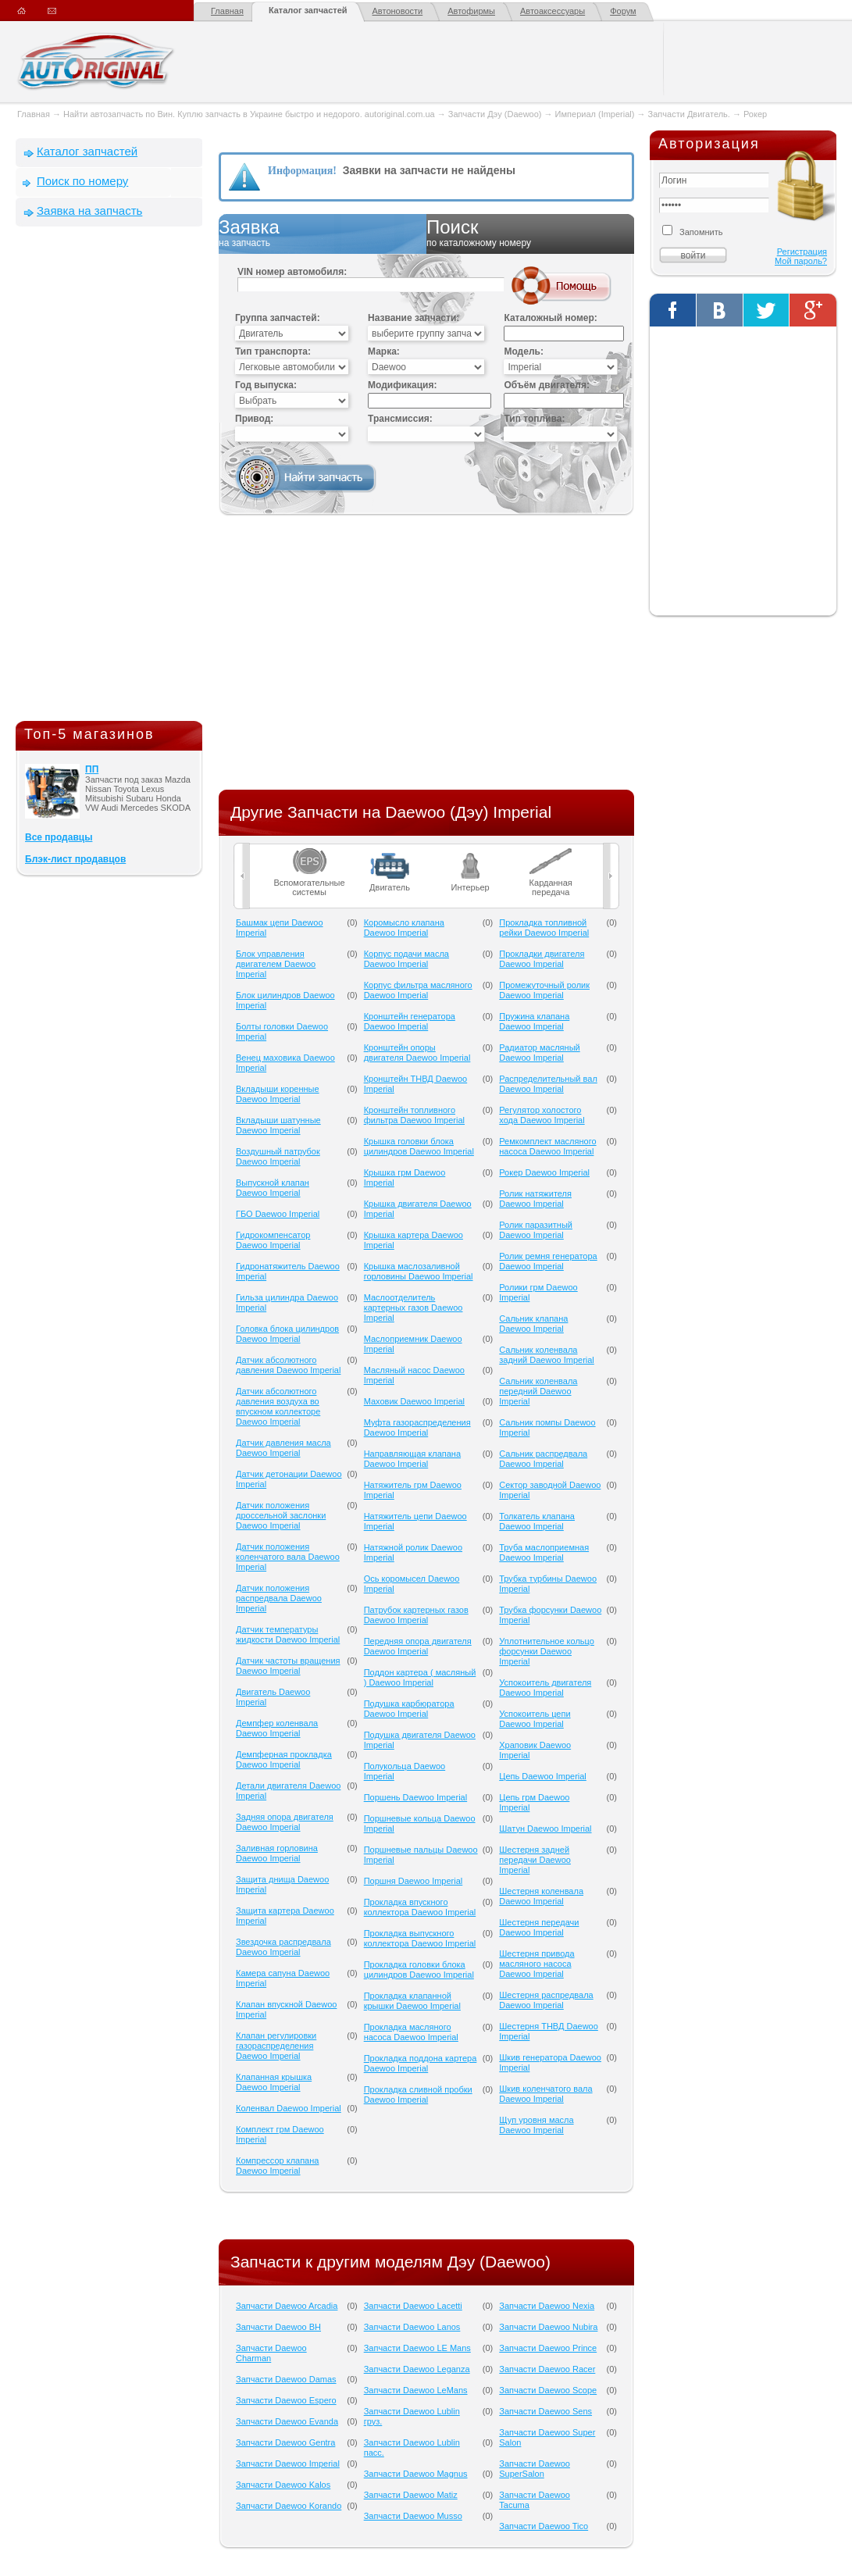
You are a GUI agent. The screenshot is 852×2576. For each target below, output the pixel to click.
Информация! (302, 171)
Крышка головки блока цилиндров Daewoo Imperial (419, 1146)
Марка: (384, 351)
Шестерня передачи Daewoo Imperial (539, 1927)
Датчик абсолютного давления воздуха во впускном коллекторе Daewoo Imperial (278, 1406)
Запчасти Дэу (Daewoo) (495, 114)
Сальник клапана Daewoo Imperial (533, 1323)
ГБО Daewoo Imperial (277, 1213)
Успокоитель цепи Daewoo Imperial (534, 1719)
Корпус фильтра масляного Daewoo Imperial (418, 990)
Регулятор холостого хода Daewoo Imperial (541, 1115)
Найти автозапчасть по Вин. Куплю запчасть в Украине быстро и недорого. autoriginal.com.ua (249, 114)
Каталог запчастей (308, 10)
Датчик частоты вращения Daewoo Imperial (288, 1665)
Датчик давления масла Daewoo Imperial (283, 1447)
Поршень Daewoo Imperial (415, 1797)
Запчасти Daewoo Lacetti (413, 2305)
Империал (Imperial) (595, 114)
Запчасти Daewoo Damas (286, 2379)
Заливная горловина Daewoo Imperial (277, 1853)
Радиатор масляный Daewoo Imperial (539, 1052)
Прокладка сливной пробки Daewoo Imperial (418, 2094)
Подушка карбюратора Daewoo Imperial (409, 1708)
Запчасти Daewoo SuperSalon (534, 2468)
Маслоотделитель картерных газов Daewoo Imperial (413, 1307)
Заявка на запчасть (89, 210)
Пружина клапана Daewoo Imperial (534, 1021)
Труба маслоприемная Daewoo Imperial (544, 1552)
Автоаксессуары (552, 11)
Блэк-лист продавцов (75, 859)
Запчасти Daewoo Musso (413, 2516)
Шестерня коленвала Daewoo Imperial (541, 1896)
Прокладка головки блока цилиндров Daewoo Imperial (419, 1969)
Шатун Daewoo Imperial (545, 1828)
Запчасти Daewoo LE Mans (417, 2348)
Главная (227, 11)
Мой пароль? (801, 261)
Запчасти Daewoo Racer (547, 2369)
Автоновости (398, 11)
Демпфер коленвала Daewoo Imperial (277, 1728)
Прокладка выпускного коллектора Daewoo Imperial (420, 1938)
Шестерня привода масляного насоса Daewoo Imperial (536, 1963)
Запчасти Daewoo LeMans (416, 2390)
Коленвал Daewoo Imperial (288, 2108)
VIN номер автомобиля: (292, 271)
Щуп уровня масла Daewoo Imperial (536, 2125)
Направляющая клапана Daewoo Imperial (412, 1458)
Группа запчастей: (277, 317)
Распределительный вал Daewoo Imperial (548, 1084)
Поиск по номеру (82, 180)
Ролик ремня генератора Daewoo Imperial (548, 1261)
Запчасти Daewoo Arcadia (286, 2305)
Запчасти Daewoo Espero (286, 2400)
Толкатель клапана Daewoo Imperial (537, 1521)
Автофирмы (471, 11)
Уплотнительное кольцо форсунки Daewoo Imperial (546, 1651)
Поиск (530, 233)
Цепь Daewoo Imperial (542, 1776)
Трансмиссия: (400, 418)
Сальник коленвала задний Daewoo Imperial (546, 1355)
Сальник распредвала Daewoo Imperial (543, 1458)
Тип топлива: (534, 418)
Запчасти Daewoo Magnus (416, 2473)
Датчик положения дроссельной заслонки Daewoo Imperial (281, 1515)
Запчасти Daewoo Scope (548, 2390)
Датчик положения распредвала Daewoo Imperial (279, 1598)
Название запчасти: (413, 317)
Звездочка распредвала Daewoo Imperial (283, 1947)
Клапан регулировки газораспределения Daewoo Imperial (276, 2045)
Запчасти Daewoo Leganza (417, 2369)
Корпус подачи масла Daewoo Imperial (406, 959)
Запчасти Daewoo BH (278, 2327)
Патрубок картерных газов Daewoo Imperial (416, 1615)
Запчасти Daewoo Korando (288, 2505)
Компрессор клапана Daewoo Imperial (277, 2165)
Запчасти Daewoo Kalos (283, 2484)
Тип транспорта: (273, 351)
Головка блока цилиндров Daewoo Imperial (287, 1333)
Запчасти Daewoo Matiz (411, 2494)
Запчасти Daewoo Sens (545, 2411)
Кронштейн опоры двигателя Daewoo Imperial (417, 1052)
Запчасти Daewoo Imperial (288, 2463)
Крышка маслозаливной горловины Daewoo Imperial (418, 1271)
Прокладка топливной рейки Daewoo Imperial (544, 927)
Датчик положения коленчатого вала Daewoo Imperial (288, 1557)
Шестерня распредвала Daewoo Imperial (546, 2000)
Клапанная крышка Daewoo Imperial (274, 2082)
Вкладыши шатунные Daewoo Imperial (278, 1125)
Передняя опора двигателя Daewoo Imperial (418, 1646)
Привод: (254, 418)
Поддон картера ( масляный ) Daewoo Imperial (420, 1677)
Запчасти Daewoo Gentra (285, 2442)
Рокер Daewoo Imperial (544, 1172)
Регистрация (802, 251)
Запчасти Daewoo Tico (543, 2526)
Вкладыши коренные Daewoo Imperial (277, 1094)
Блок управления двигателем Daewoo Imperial (275, 964)
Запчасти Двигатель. (690, 114)
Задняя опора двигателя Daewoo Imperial (284, 1822)
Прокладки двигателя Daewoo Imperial (541, 959)
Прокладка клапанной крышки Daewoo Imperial (412, 2000)
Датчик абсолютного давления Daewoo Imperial (288, 1365)
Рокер (755, 114)
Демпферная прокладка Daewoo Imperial (284, 1759)
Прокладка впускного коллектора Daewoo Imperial (420, 1907)
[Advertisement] (109, 477)
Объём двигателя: (546, 385)
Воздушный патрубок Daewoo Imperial (278, 1156)
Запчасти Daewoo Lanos (412, 2327)
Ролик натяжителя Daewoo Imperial (535, 1198)
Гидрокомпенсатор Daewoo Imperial (273, 1240)
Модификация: (402, 385)
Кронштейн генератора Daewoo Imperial (409, 1021)
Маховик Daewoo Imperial (414, 1401)
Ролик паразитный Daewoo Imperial (535, 1230)
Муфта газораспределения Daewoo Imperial (417, 1427)
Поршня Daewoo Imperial (413, 1881)
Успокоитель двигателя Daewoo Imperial (545, 1687)
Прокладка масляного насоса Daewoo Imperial (411, 2032)
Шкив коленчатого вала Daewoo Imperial (545, 2093)
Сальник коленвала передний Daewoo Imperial (538, 1391)
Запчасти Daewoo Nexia (546, 2305)
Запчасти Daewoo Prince (548, 2348)
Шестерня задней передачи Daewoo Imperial (535, 1860)
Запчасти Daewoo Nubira (548, 2327)
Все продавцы (58, 837)
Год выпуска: (266, 385)
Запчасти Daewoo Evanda (287, 2421)
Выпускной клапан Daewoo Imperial (272, 1187)
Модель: (523, 351)
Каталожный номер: (550, 317)
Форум (623, 11)
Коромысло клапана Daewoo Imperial (404, 927)
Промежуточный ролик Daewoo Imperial (544, 990)
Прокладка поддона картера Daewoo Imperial (420, 2063)
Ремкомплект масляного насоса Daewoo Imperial (547, 1146)
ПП (91, 769)
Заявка (322, 233)
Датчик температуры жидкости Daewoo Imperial (288, 1634)
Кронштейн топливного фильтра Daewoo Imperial (414, 1115)
